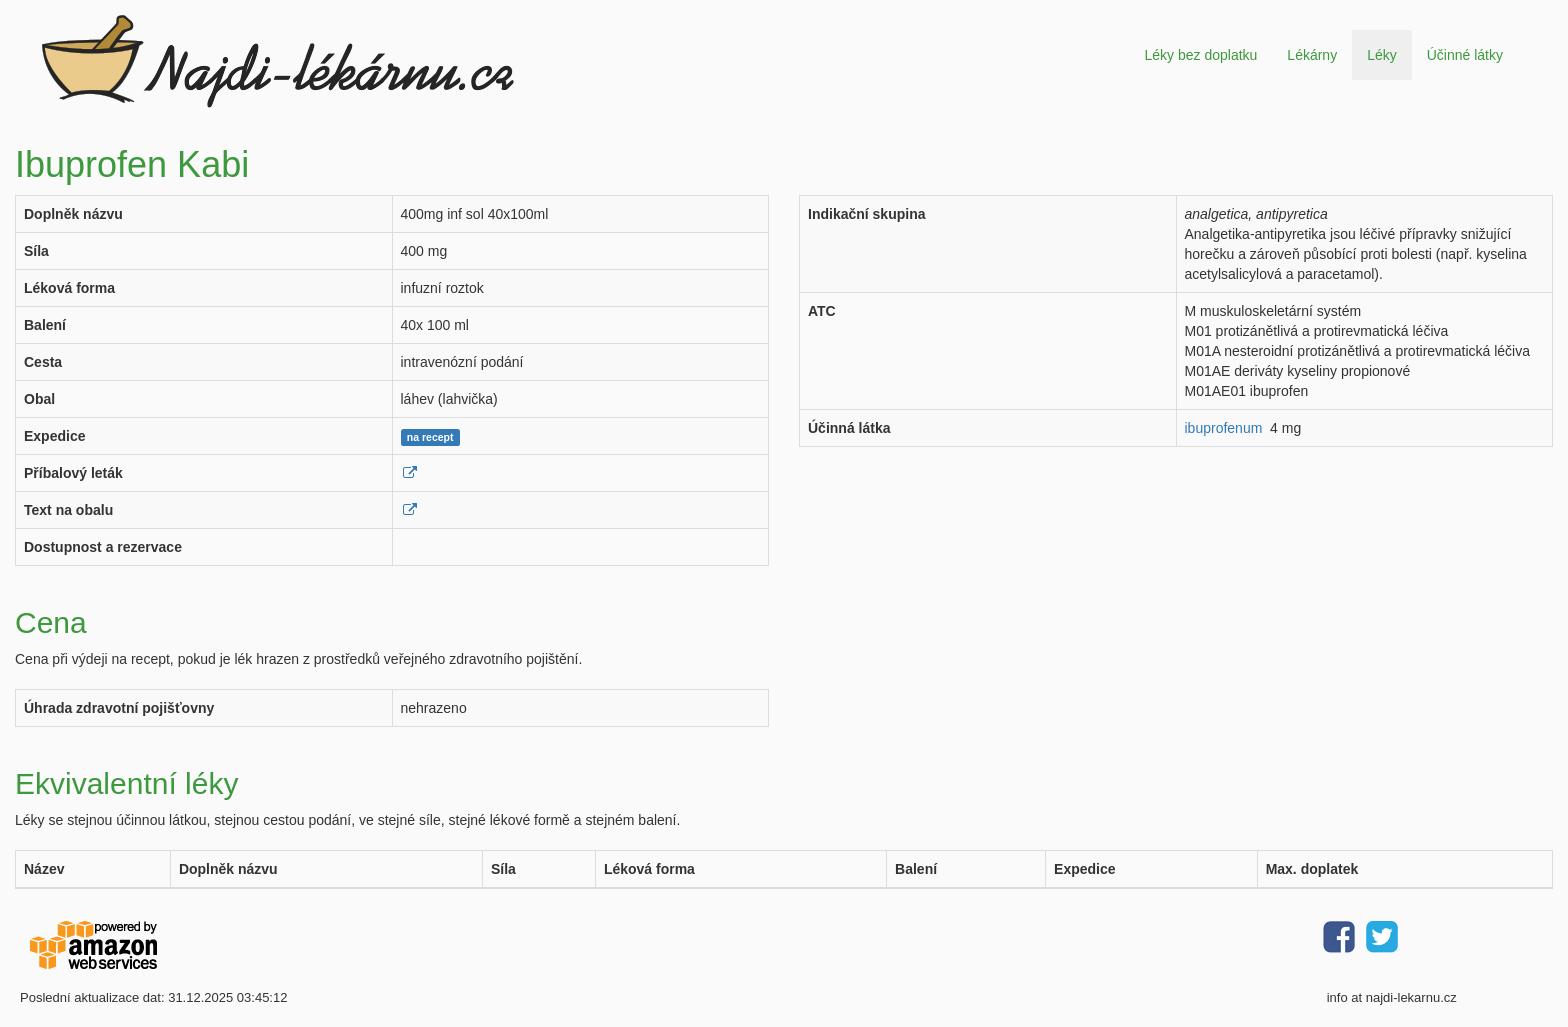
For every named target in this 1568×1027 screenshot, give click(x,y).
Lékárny (1312, 55)
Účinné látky (1465, 55)
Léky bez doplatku (1200, 55)
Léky (1382, 55)
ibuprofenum (1224, 428)
